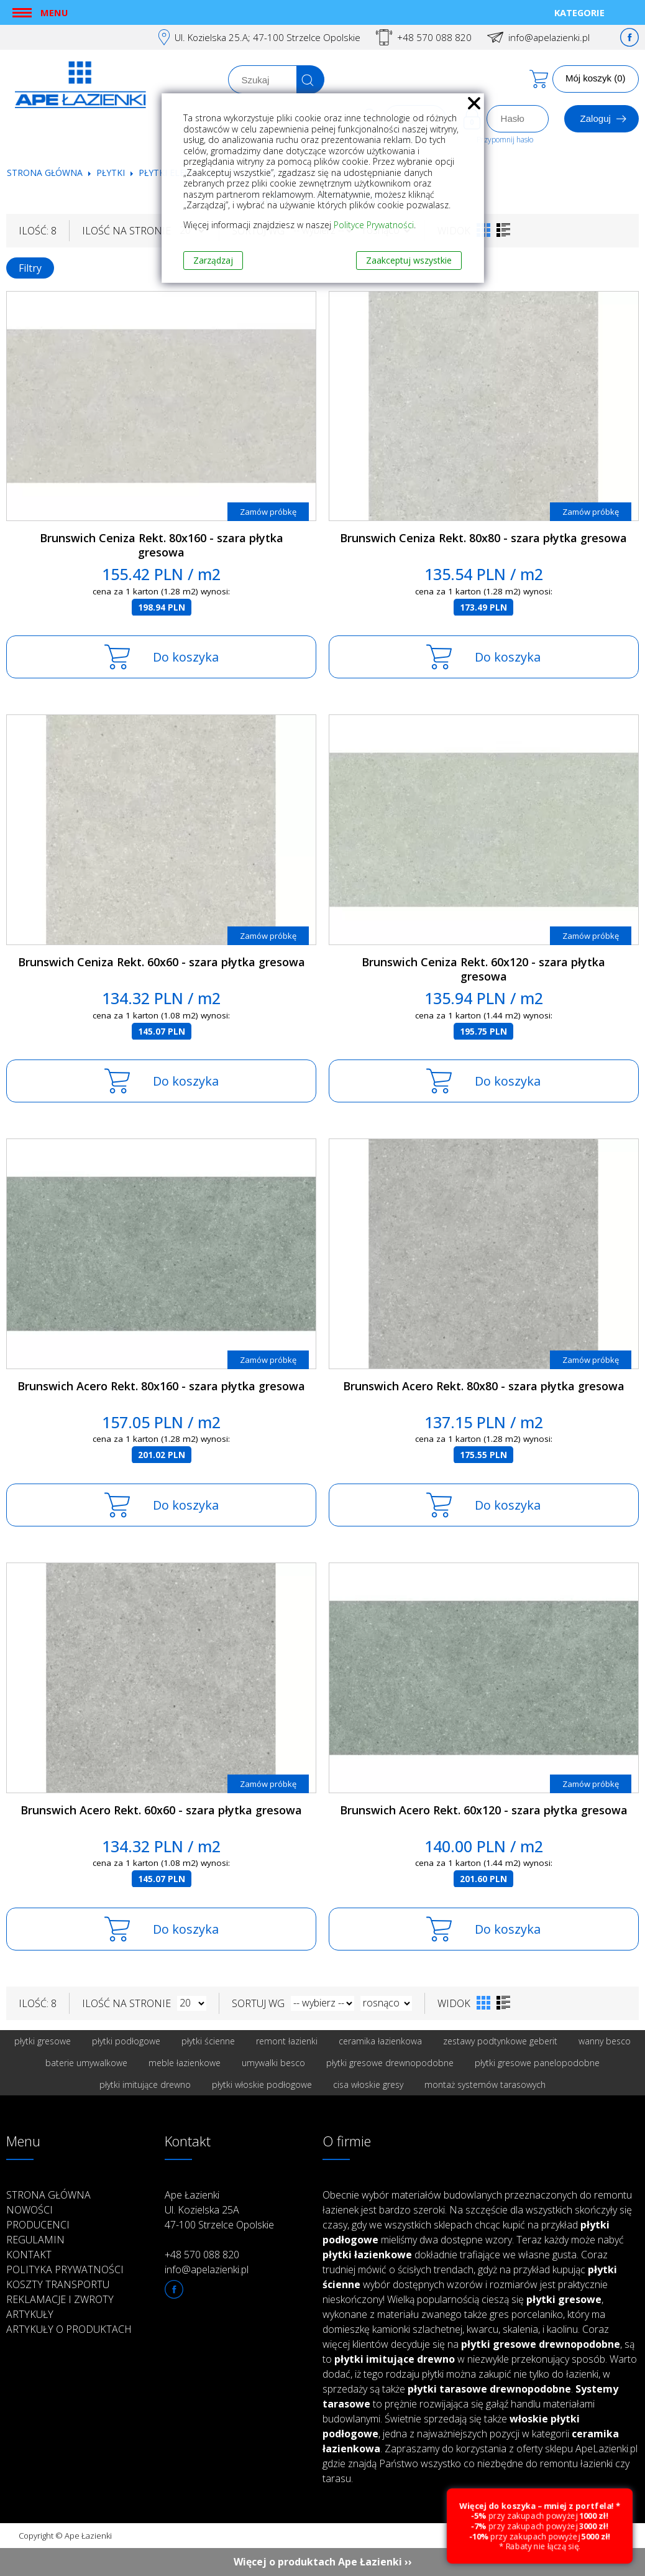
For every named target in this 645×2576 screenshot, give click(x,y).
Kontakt (29, 2254)
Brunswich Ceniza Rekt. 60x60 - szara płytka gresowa (161, 961)
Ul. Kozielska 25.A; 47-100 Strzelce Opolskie (267, 37)
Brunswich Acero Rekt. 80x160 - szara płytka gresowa (161, 1385)
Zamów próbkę (268, 511)
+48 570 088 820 (434, 37)
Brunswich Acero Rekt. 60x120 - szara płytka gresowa (484, 1810)
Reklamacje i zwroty (60, 2299)
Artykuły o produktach (69, 2329)
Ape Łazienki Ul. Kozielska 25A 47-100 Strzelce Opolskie (219, 2210)
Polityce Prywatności (374, 225)
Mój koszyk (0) (595, 78)
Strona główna (45, 172)
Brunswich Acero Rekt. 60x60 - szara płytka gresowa (161, 1810)
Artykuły (29, 2314)
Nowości (29, 2210)
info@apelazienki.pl (549, 37)
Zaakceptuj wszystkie (409, 260)
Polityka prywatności (65, 2269)
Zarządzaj (213, 260)
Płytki (111, 172)
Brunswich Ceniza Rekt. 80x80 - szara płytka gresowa (483, 537)
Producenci (38, 2225)
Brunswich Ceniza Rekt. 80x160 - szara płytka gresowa (161, 545)
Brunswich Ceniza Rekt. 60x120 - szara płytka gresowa (483, 969)
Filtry (30, 268)
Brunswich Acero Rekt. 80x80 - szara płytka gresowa (483, 1385)
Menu (54, 12)
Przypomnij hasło (505, 139)
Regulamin (35, 2239)
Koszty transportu (57, 2284)
